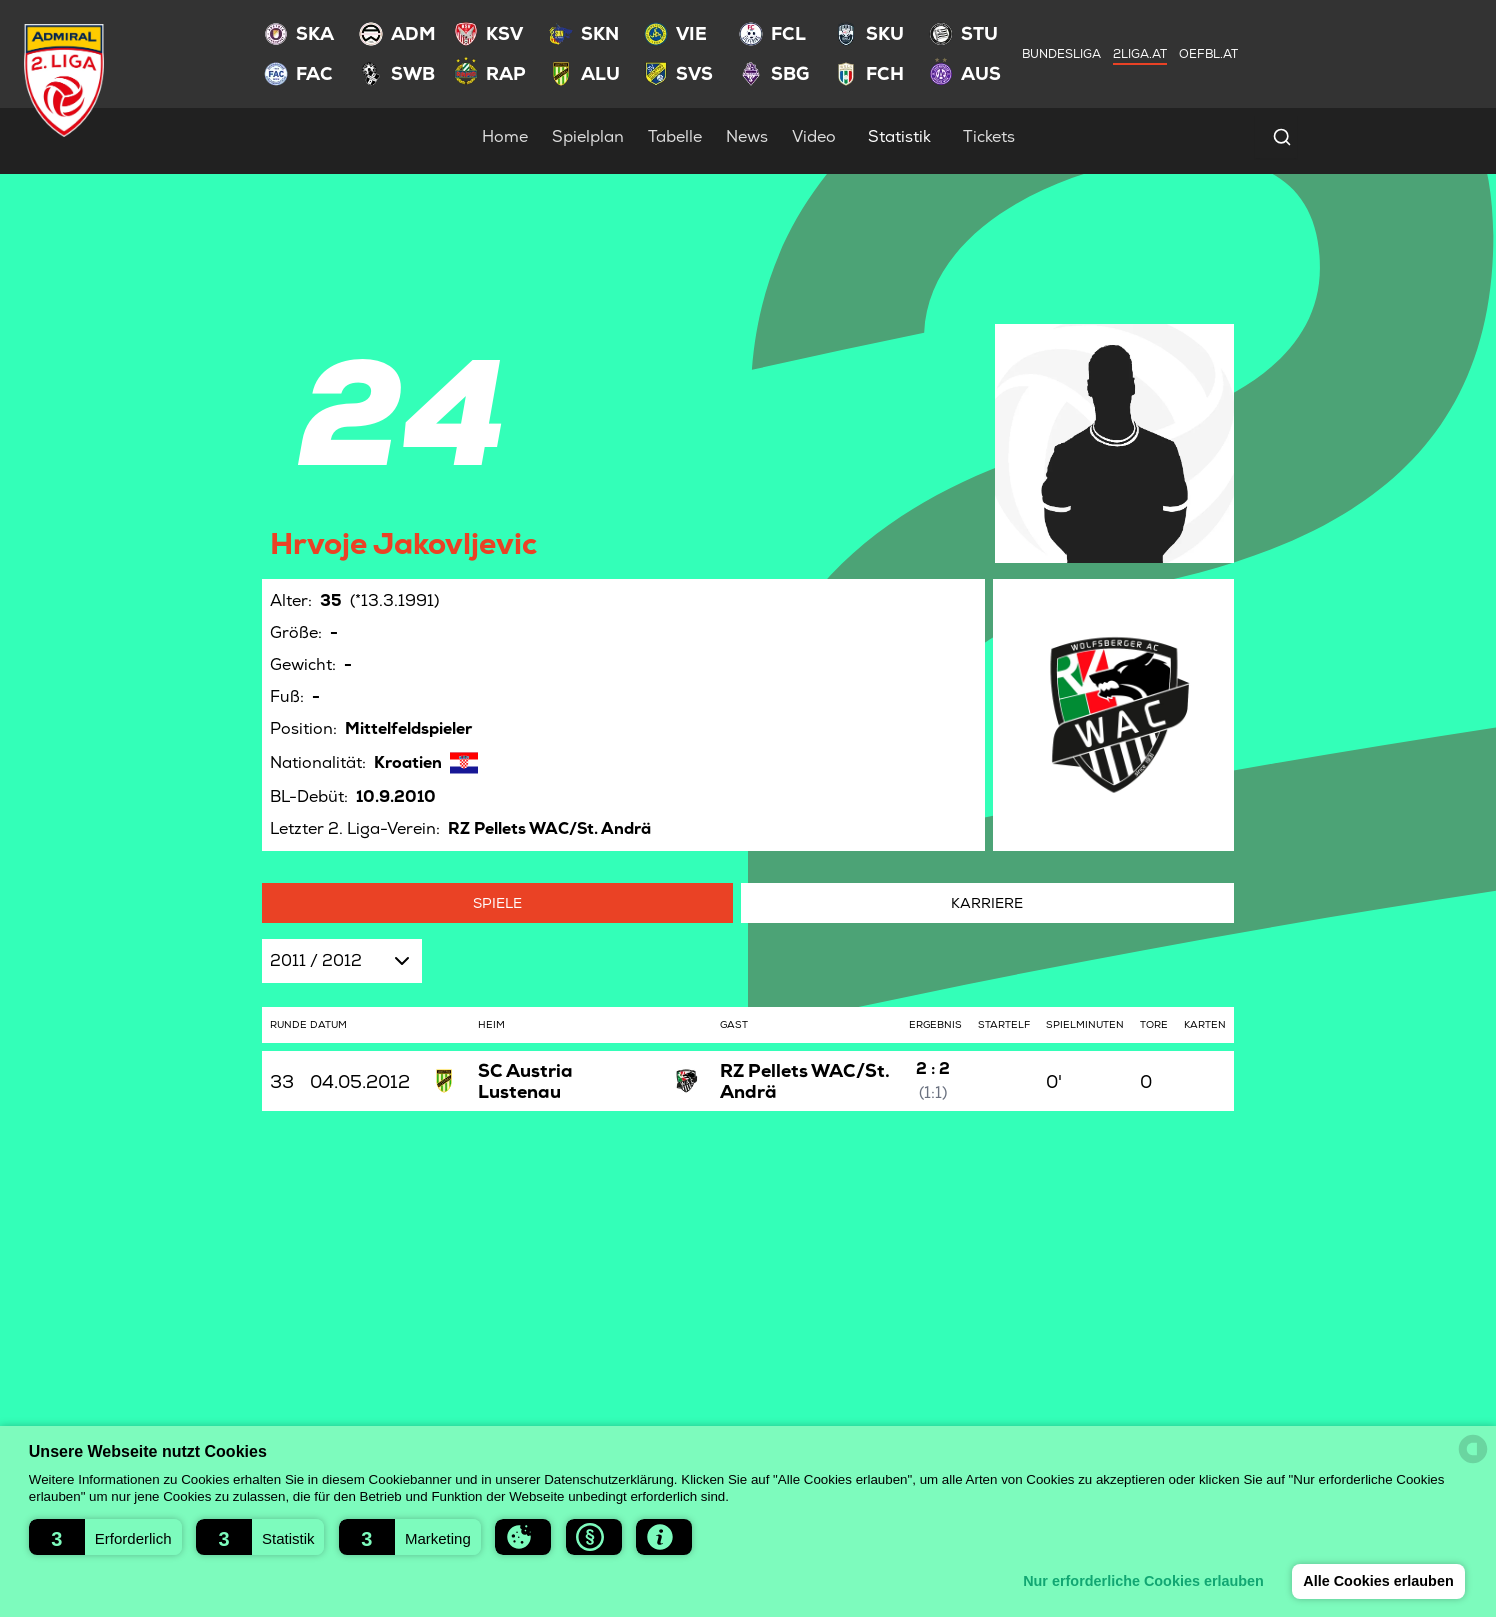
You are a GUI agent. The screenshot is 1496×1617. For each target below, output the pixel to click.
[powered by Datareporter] (1473, 1449)
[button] (105, 1537)
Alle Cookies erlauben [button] (1378, 1581)
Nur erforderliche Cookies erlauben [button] (1143, 1581)
